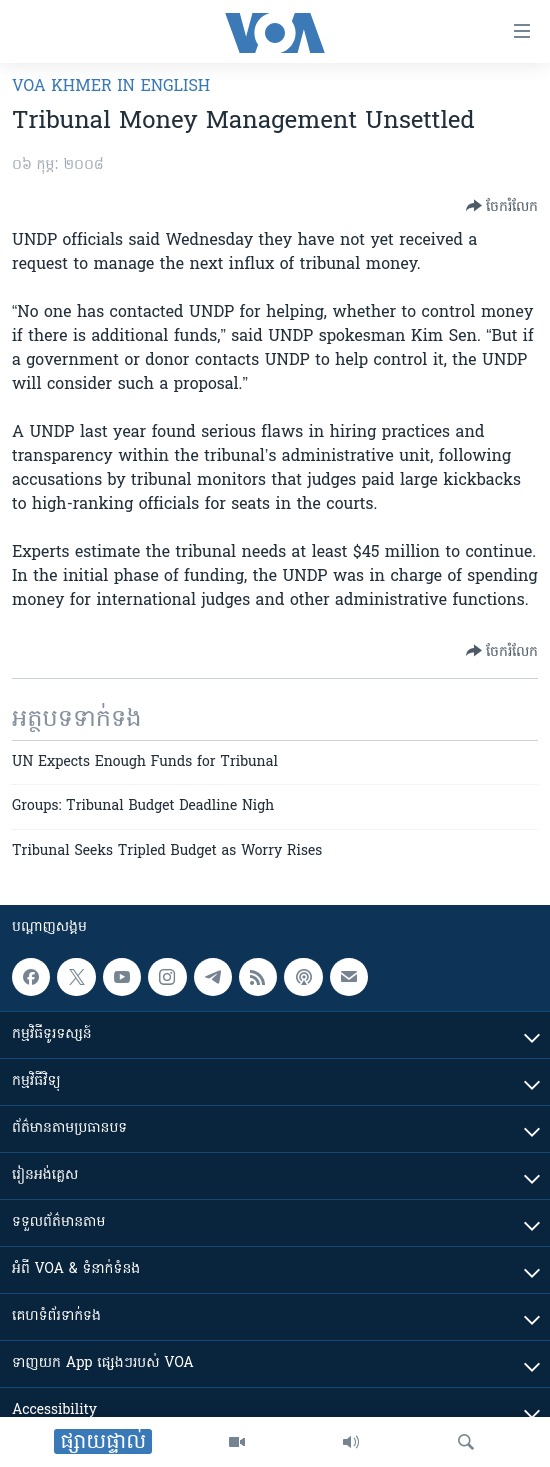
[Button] (502, 206)
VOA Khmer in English (111, 87)
